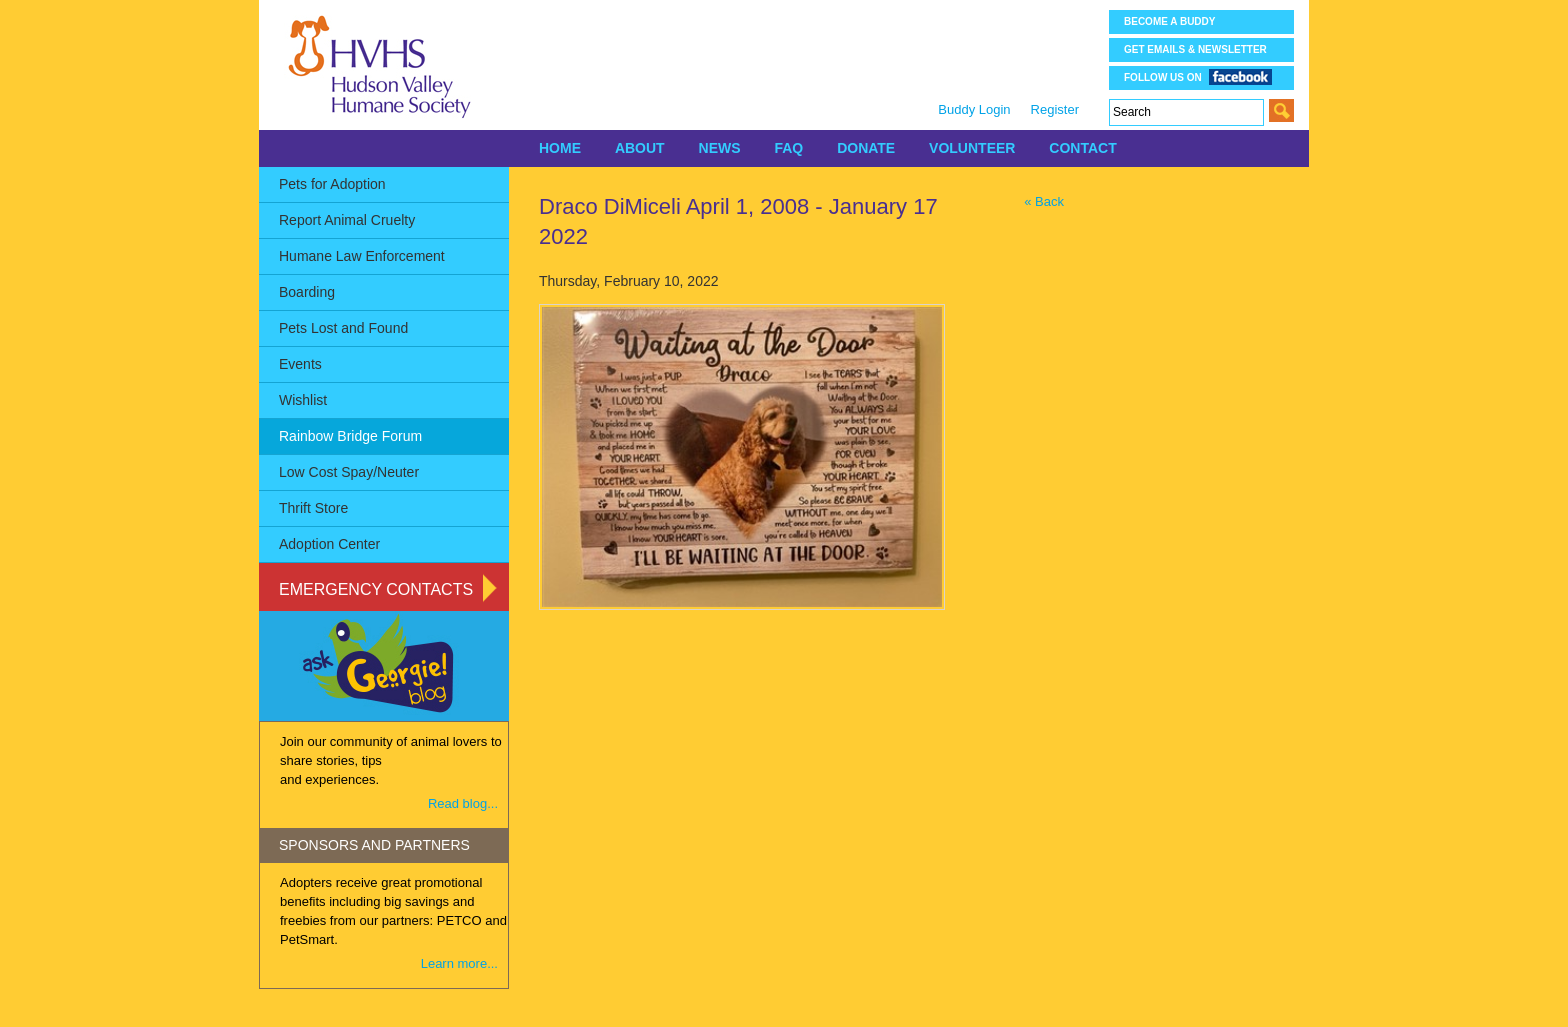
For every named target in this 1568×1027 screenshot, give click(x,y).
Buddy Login (974, 109)
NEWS (720, 148)
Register (1055, 109)
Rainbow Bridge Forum (350, 436)
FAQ (788, 148)
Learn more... (459, 963)
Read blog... (463, 803)
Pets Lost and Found (343, 328)
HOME (560, 148)
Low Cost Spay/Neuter (349, 472)
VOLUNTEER (972, 148)
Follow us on (1198, 76)
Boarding (307, 292)
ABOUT (640, 148)
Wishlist (303, 400)
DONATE (866, 148)
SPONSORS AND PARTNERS (374, 845)
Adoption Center (329, 544)
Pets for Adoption (332, 184)
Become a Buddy (1169, 21)
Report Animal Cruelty (347, 220)
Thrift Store (313, 508)
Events (300, 364)
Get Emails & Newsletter (1195, 49)
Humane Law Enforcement (362, 256)
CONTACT (1082, 148)
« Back (1044, 201)
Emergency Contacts (376, 589)
